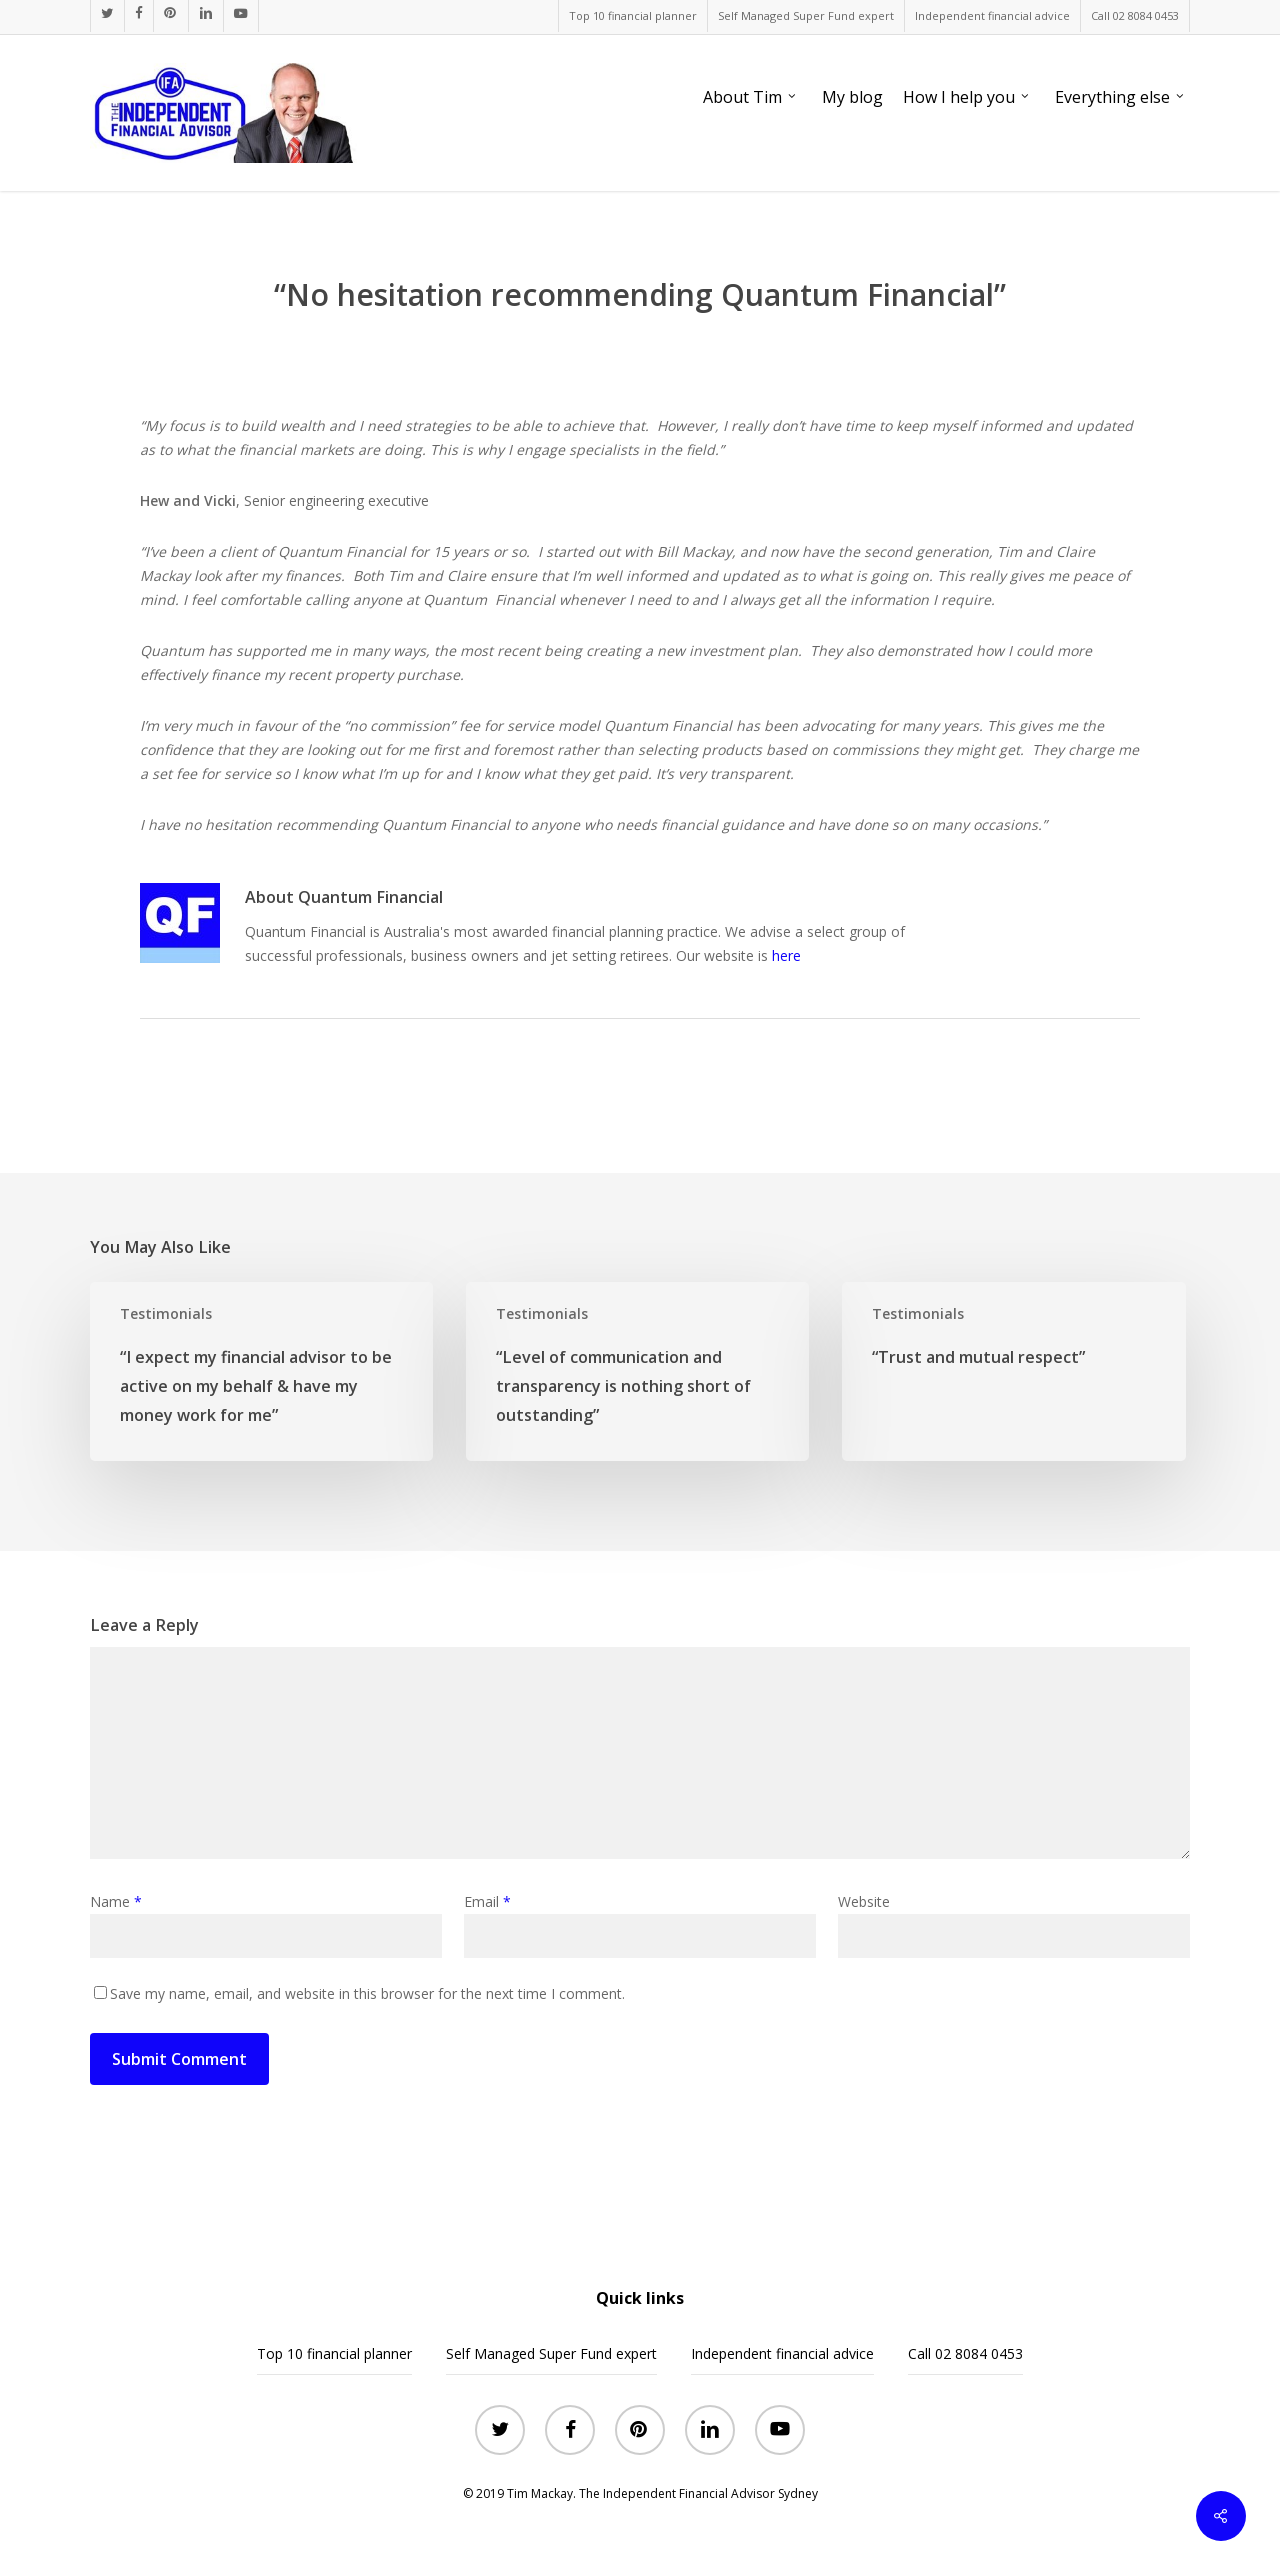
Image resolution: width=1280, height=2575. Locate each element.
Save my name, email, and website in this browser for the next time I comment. (367, 1993)
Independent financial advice (782, 2353)
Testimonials (166, 1313)
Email (487, 1901)
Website (864, 1901)
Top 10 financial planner (334, 2353)
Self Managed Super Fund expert (551, 2353)
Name (116, 1901)
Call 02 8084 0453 (965, 2353)
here (786, 955)
